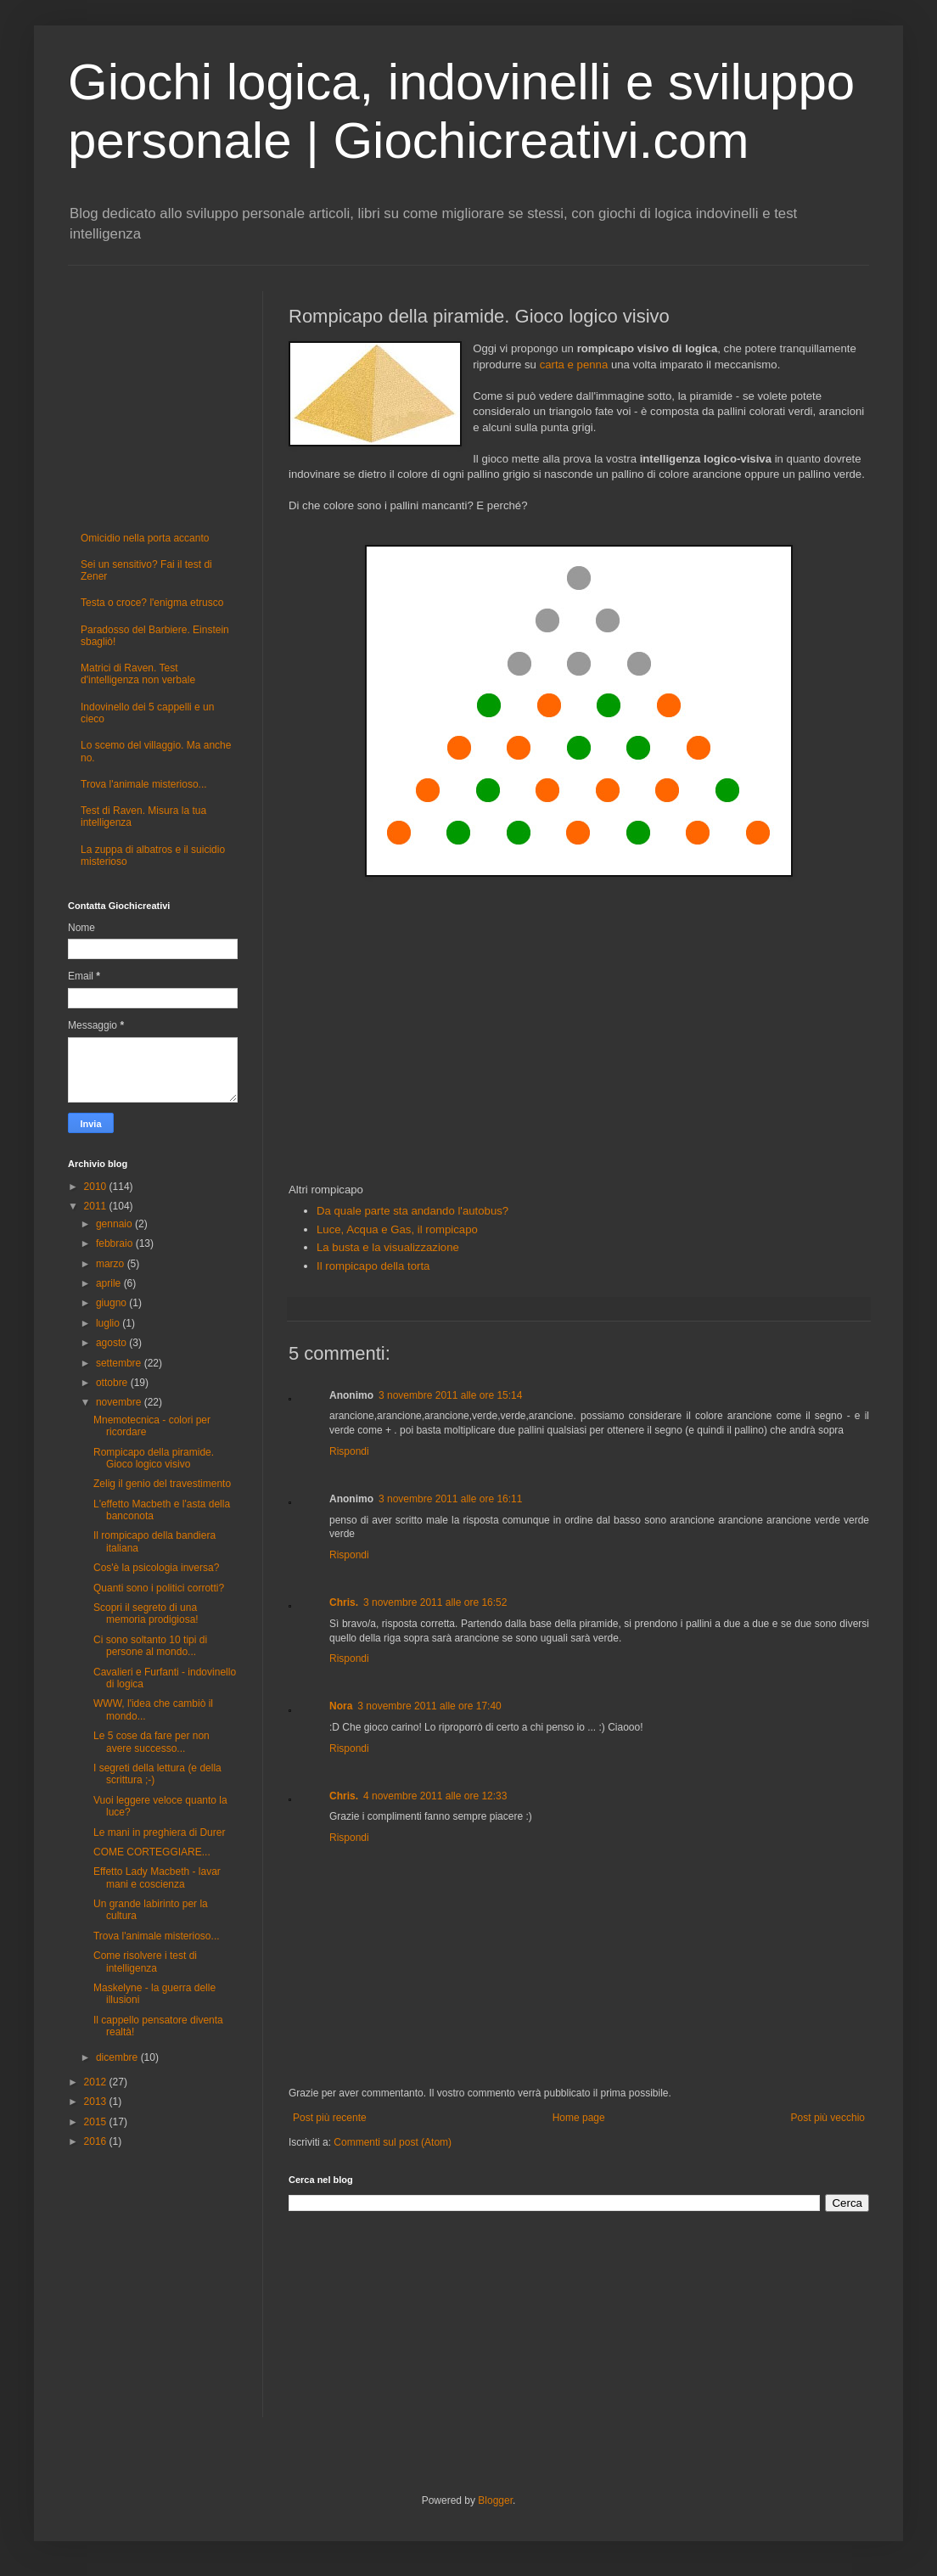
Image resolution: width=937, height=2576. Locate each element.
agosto (112, 1343)
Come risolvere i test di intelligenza (145, 1961)
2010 (96, 1187)
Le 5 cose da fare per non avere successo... (151, 1742)
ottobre (113, 1383)
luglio (109, 1323)
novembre (120, 1402)
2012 (96, 2082)
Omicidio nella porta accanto (145, 538)
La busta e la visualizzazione (388, 1247)
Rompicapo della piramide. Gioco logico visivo (153, 1458)
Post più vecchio (828, 2118)
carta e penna (574, 364)
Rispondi (349, 1451)
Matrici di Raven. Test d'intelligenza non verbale (138, 674)
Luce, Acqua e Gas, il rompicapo (397, 1229)
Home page (579, 2118)
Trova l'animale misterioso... (144, 784)
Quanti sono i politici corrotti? (158, 1588)
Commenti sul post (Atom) (393, 2142)
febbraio (116, 1243)
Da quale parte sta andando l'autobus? (412, 1210)
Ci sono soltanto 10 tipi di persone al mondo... (150, 1646)
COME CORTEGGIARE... (151, 1852)
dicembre (118, 2057)
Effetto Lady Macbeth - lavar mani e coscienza (157, 1877)
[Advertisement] (579, 1032)
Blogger (495, 2500)
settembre (120, 1363)
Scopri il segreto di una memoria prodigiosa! (146, 1613)
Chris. (343, 1602)
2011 (96, 1206)
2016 (96, 2141)
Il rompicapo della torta (373, 1266)
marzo (111, 1264)
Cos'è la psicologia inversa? (156, 1568)
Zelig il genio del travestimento (162, 1484)
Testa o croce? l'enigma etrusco (152, 603)
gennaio (115, 1224)
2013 (96, 2101)
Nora (340, 1706)
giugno (112, 1303)
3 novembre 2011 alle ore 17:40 (429, 1706)
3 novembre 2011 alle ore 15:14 (450, 1395)
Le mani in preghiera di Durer (159, 1832)
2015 (96, 2122)
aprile (110, 1283)
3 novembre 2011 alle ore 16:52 (435, 1602)
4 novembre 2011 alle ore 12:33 (435, 1796)
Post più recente (330, 2118)
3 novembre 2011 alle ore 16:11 (450, 1499)
